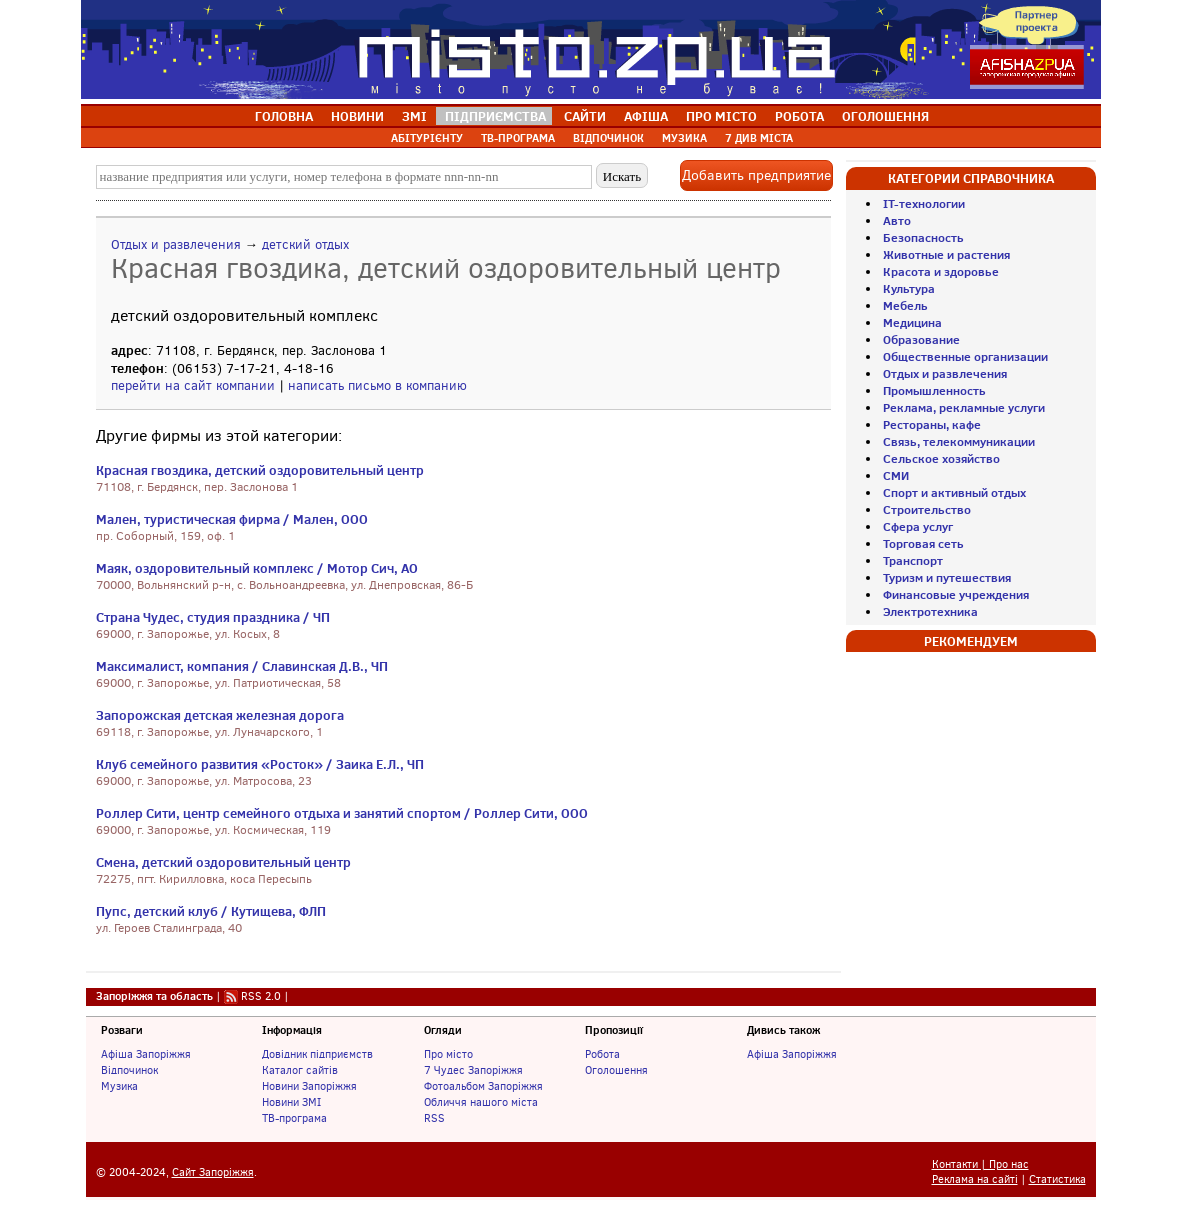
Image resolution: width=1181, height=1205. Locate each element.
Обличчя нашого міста (481, 1102)
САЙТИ (585, 116)
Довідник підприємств (317, 1054)
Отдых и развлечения (176, 244)
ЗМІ (414, 116)
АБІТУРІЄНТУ (427, 138)
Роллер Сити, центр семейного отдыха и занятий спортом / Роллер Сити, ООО (342, 813)
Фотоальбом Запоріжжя (483, 1086)
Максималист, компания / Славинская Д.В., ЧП (242, 666)
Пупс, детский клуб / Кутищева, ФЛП (211, 911)
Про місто (448, 1054)
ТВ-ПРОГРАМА (518, 138)
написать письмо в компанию (377, 385)
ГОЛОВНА (284, 116)
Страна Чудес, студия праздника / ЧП (213, 617)
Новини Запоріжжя (309, 1086)
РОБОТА (799, 116)
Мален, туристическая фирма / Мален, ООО (232, 519)
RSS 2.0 (261, 996)
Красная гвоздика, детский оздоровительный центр (260, 470)
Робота (602, 1054)
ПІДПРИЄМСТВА (495, 116)
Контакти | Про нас (980, 1164)
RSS (434, 1118)
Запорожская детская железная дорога (220, 715)
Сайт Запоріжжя (213, 1172)
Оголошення (616, 1070)
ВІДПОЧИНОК (608, 138)
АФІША (646, 116)
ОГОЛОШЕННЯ (885, 116)
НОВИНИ (357, 116)
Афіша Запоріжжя (146, 1054)
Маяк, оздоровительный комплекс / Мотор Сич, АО (257, 568)
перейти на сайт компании (193, 385)
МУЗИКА (684, 138)
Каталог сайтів (300, 1070)
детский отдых (305, 244)
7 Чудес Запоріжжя (473, 1070)
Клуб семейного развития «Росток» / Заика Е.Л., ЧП (260, 764)
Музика (119, 1086)
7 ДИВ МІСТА (759, 138)
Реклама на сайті (975, 1179)
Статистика (1057, 1179)
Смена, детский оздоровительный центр (223, 862)
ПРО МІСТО (721, 116)
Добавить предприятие (756, 175)
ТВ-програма (294, 1118)
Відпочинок (129, 1070)
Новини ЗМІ (291, 1102)
